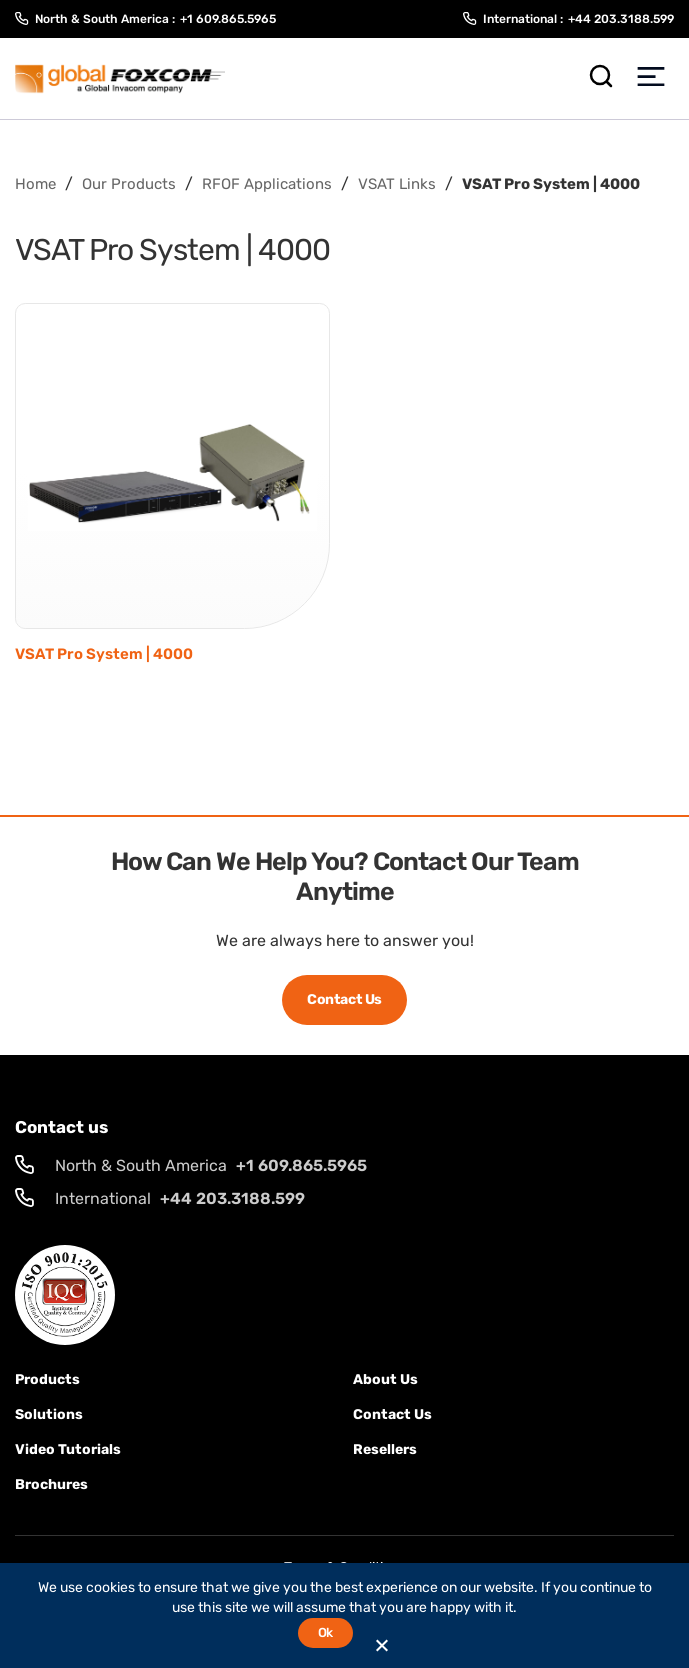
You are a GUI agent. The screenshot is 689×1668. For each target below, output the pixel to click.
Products (47, 1379)
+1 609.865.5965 (228, 19)
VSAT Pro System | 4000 (104, 654)
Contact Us (344, 999)
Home (35, 184)
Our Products (129, 184)
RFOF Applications (267, 184)
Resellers (385, 1449)
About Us (385, 1379)
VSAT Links (397, 184)
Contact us (392, 1414)
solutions (49, 1414)
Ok (325, 1632)
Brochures (51, 1484)
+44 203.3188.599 (621, 19)
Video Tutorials (68, 1449)
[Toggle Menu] (650, 79)
